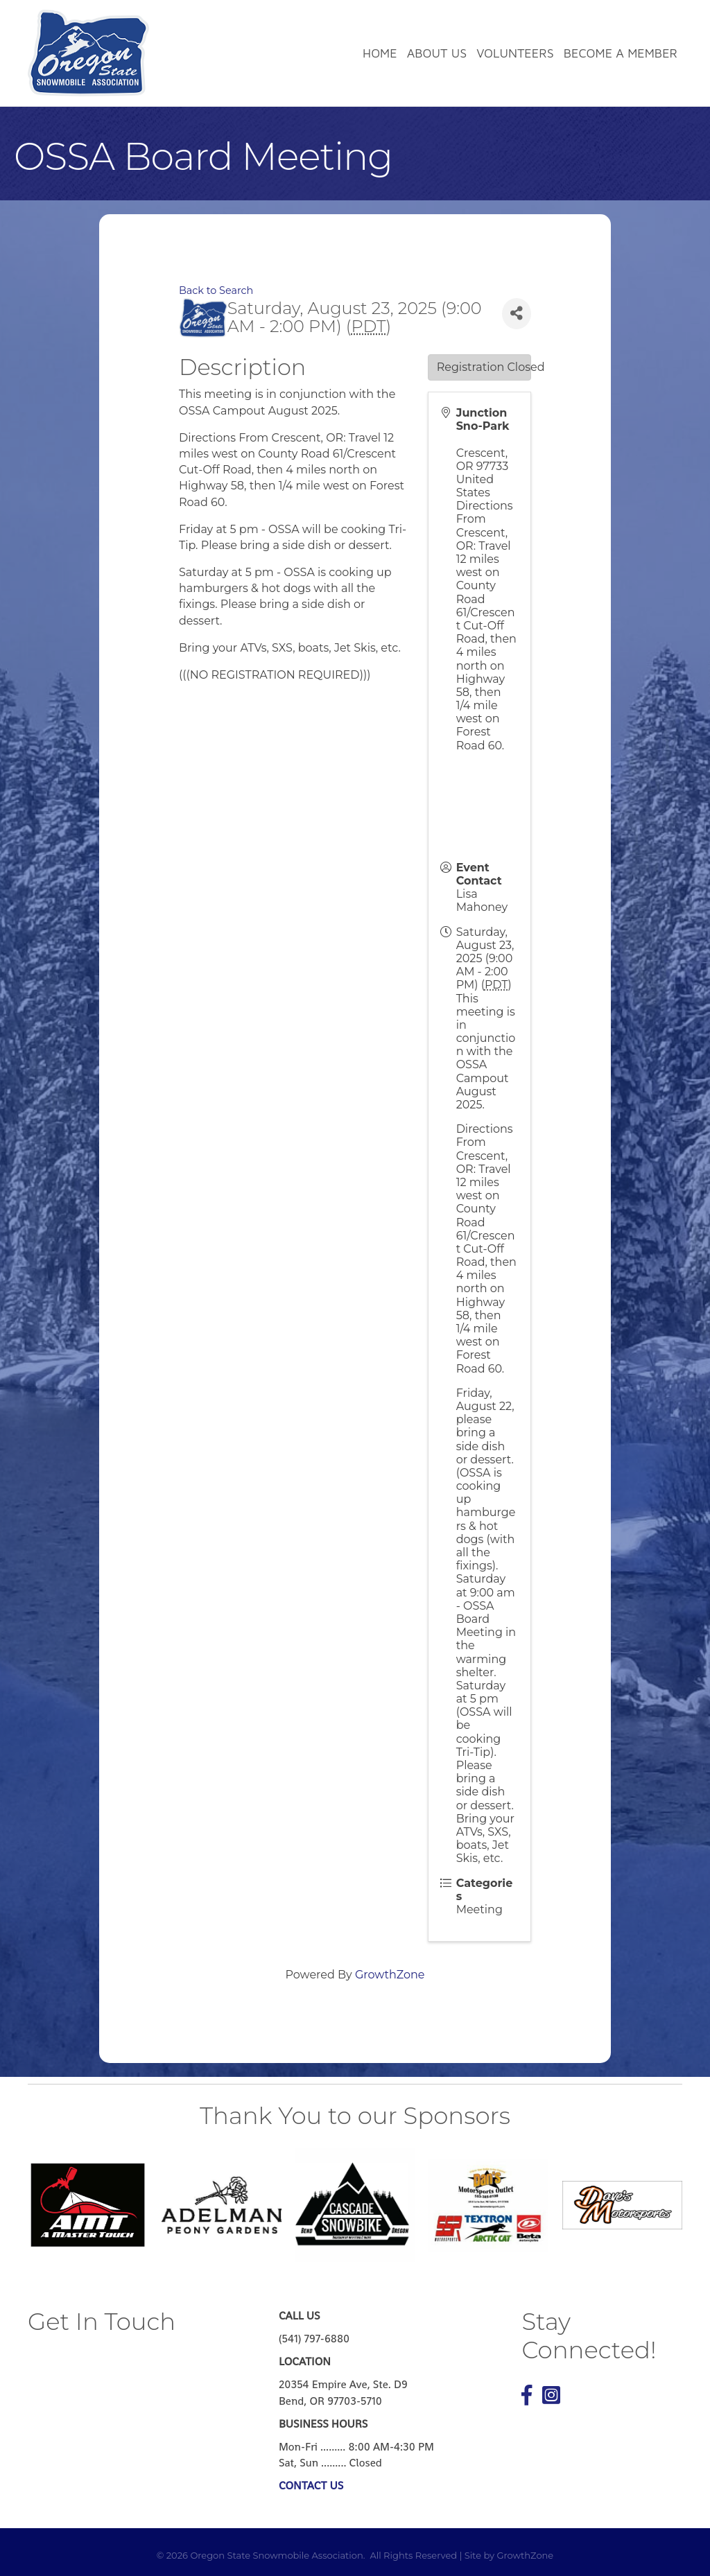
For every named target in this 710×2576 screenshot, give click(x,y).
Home (380, 53)
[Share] (516, 313)
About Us (437, 53)
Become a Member (620, 53)
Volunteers (515, 53)
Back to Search (216, 290)
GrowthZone (390, 1974)
